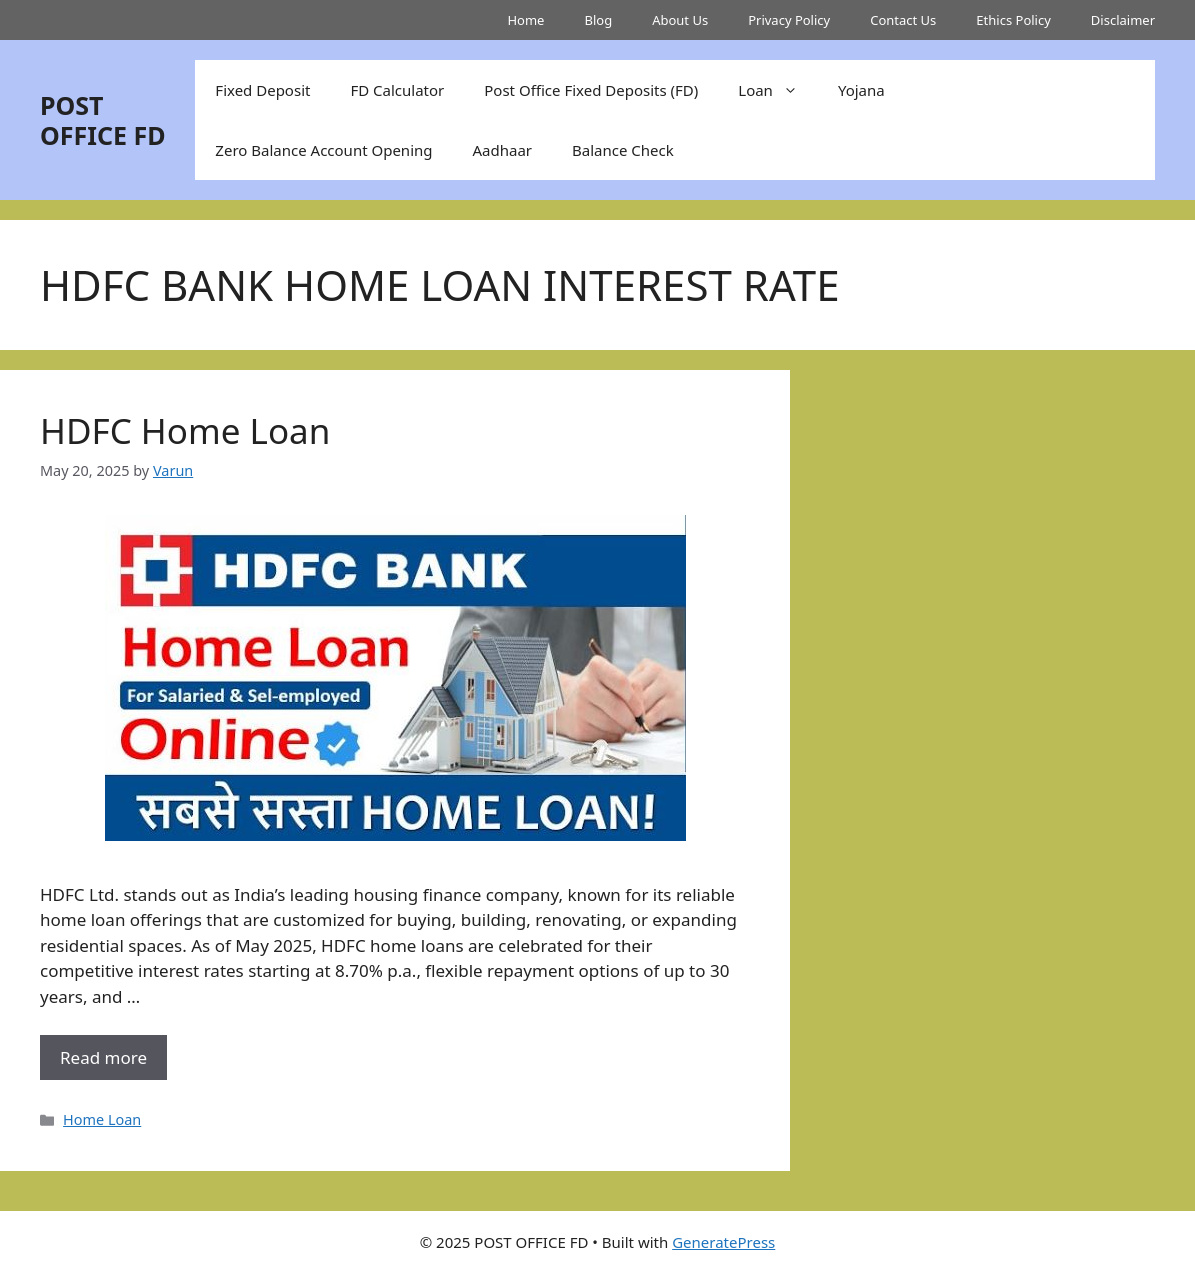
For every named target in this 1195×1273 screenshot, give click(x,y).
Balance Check (623, 150)
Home (525, 20)
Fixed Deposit (262, 90)
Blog (598, 20)
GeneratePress (723, 1242)
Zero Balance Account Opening (323, 150)
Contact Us (903, 20)
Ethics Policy (1013, 20)
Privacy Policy (789, 20)
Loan (778, 90)
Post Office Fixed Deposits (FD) (591, 90)
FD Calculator (397, 90)
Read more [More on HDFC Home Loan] (103, 1057)
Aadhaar (503, 150)
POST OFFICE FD (103, 120)
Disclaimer (1123, 20)
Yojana (861, 90)
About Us (680, 20)
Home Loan (102, 1119)
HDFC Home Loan (185, 430)
